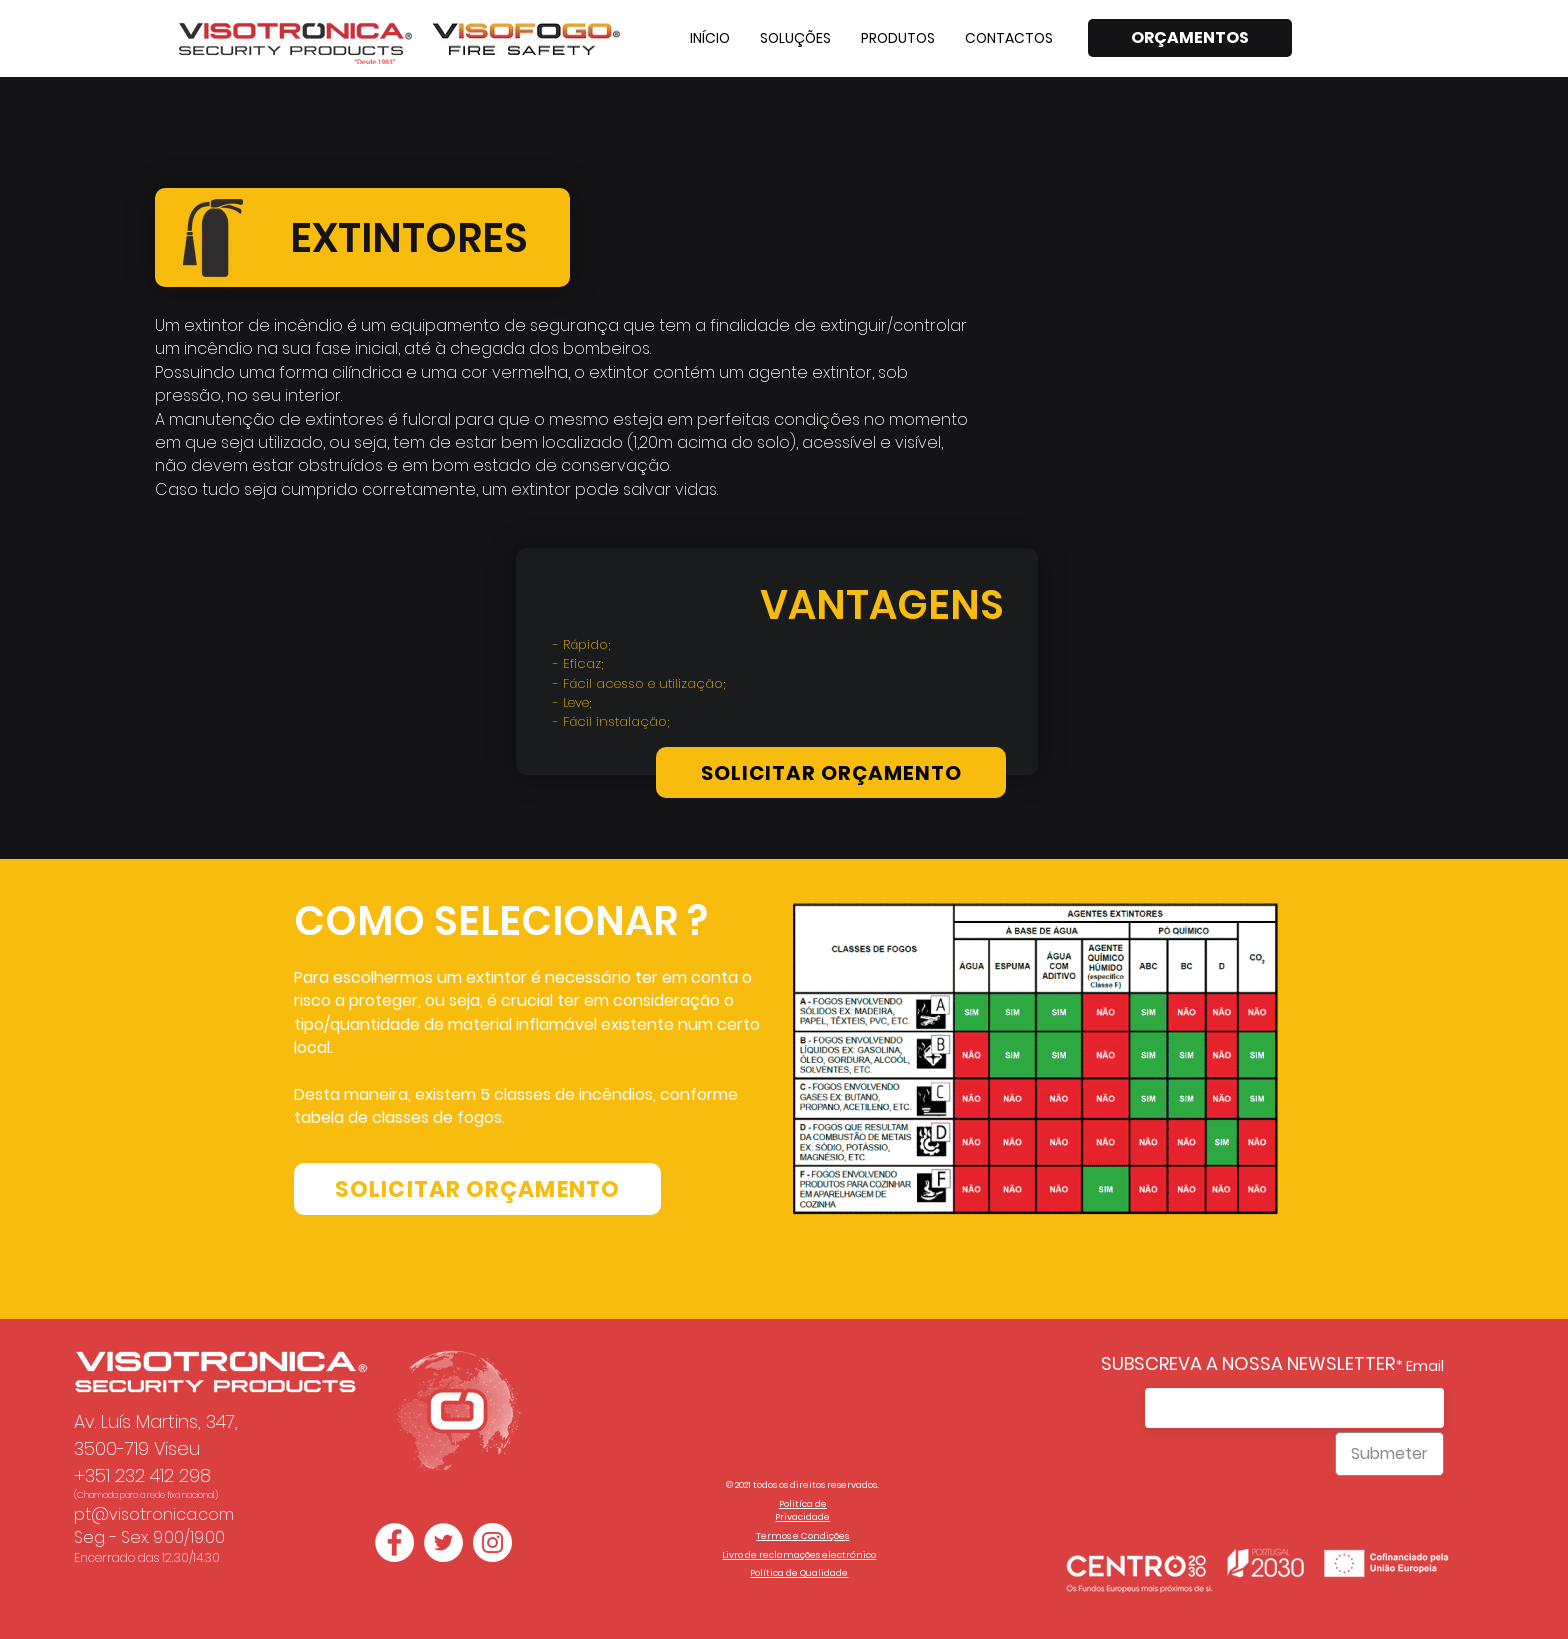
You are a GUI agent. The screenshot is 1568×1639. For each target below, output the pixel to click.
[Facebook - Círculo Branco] (394, 1542)
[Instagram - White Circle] (492, 1542)
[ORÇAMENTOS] (1190, 38)
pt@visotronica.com (154, 1514)
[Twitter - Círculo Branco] (443, 1542)
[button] (795, 38)
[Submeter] (1389, 1454)
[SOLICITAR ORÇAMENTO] (831, 772)
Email (1425, 1366)
